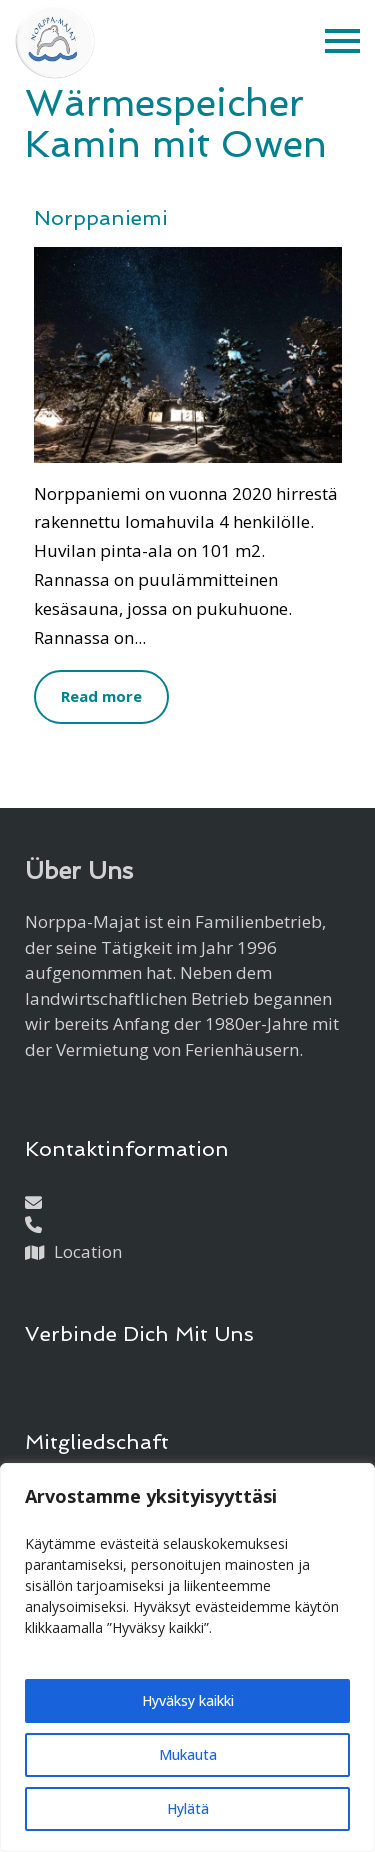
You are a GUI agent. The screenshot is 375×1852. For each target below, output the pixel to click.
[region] (187, 1657)
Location (88, 1251)
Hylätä (188, 1808)
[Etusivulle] (55, 41)
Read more (101, 696)
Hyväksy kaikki (188, 1700)
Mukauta (188, 1754)
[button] (342, 41)
